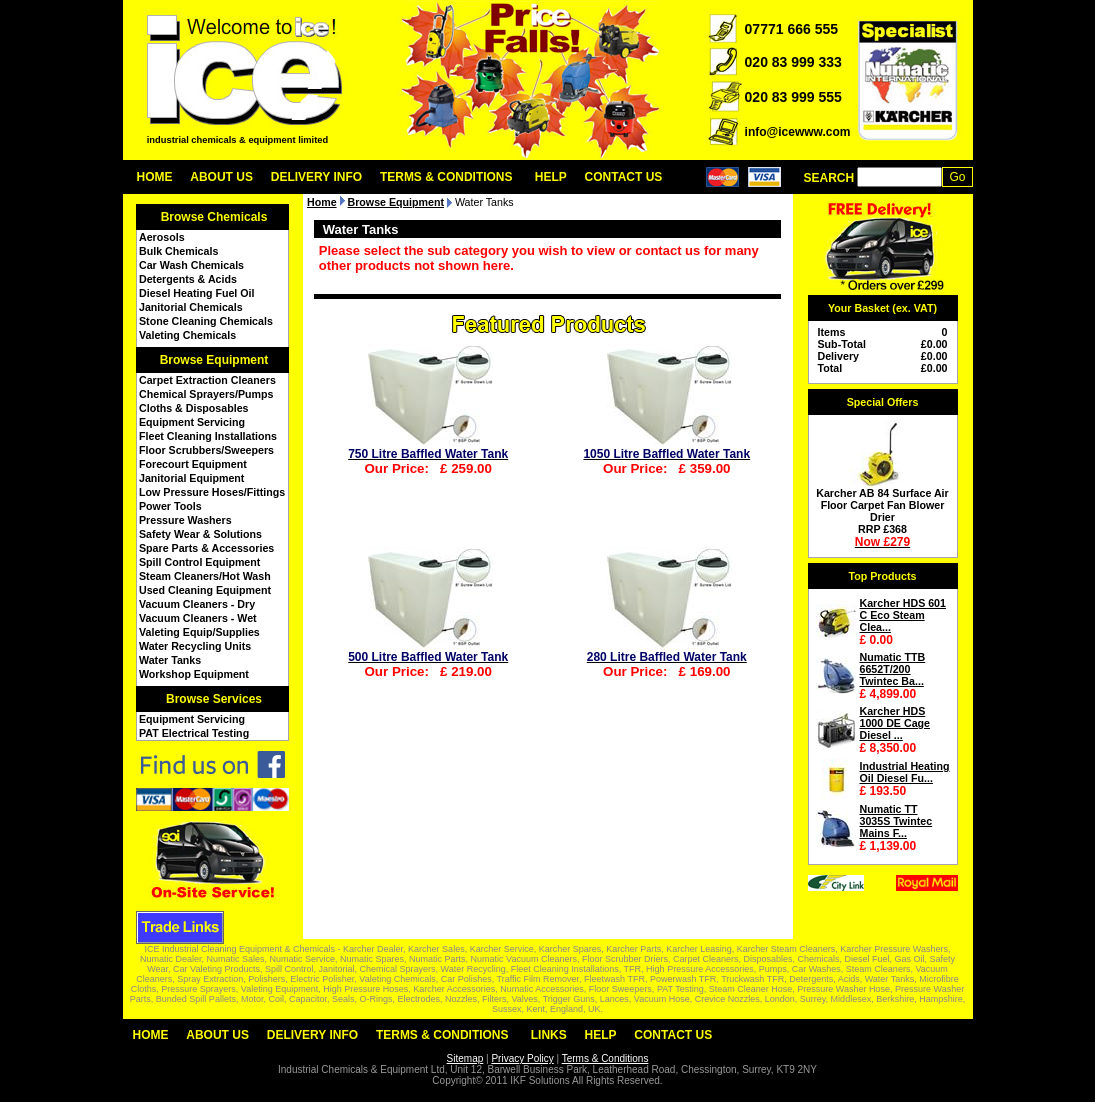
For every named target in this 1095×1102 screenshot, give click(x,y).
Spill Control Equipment (199, 562)
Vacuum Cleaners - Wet (198, 618)
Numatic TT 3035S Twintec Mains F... (896, 821)
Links (549, 1035)
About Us (221, 177)
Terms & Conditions (446, 177)
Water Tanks (170, 660)
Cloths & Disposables (194, 408)
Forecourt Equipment (193, 464)
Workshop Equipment (194, 674)
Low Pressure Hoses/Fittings (212, 492)
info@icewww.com (798, 132)
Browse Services (214, 699)
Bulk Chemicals (178, 251)
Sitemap (465, 1058)
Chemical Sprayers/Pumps (206, 394)
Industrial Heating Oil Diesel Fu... (905, 772)
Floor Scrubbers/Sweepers (206, 450)
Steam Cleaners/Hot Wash (205, 576)
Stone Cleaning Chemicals (206, 321)
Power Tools (170, 506)
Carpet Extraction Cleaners (207, 380)
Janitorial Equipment (191, 478)
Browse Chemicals (214, 217)
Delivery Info (316, 177)
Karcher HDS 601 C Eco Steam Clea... (903, 615)
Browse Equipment (214, 360)
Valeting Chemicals (187, 335)
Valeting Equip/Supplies (199, 632)
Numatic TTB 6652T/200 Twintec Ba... (893, 669)
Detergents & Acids (188, 279)
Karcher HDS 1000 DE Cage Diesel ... (895, 723)
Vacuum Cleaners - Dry (197, 604)
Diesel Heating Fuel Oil (196, 293)
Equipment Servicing (192, 422)
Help (551, 177)
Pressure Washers (185, 520)
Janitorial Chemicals (191, 307)
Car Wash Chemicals (191, 265)
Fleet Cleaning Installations (208, 436)
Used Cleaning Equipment (205, 590)
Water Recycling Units (195, 646)
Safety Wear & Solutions (200, 534)
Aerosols (162, 237)
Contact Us (624, 177)
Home (155, 177)
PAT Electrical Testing (194, 733)
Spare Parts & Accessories (206, 548)
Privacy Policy (522, 1058)
